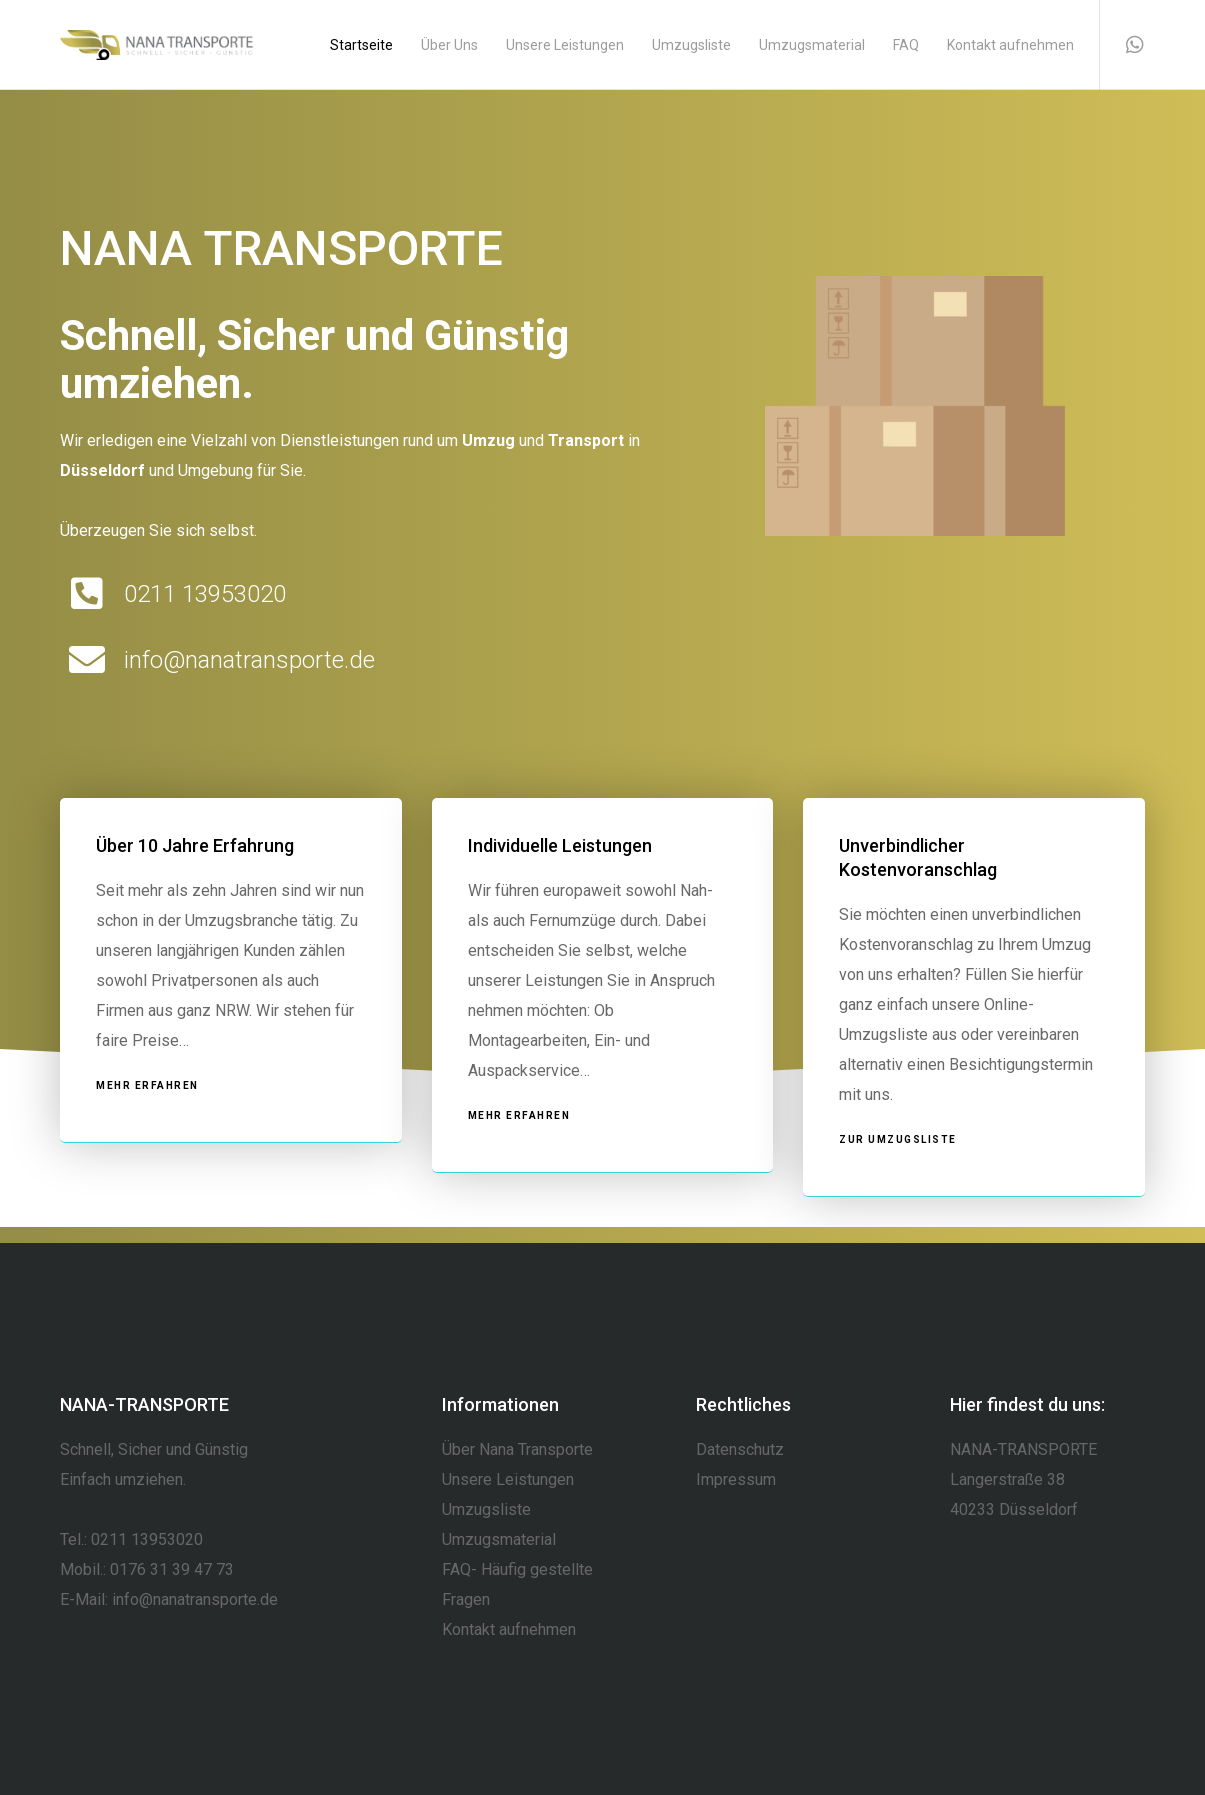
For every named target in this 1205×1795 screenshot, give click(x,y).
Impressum (736, 1479)
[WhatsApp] (1122, 45)
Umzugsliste (486, 1509)
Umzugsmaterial (499, 1539)
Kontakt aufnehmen (509, 1629)
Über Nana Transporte (517, 1449)
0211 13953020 (147, 1539)
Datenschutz (740, 1449)
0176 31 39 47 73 (172, 1569)
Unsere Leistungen (508, 1479)
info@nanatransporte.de (195, 1599)
